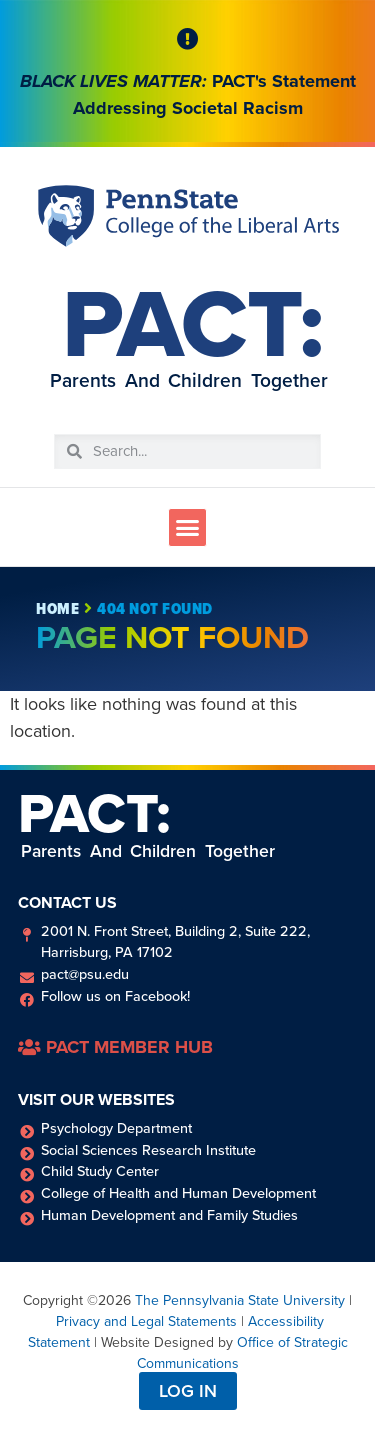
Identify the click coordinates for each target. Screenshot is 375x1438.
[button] (188, 528)
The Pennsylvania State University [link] (240, 1300)
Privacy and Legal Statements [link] (146, 1321)
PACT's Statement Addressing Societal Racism (188, 94)
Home (57, 608)
